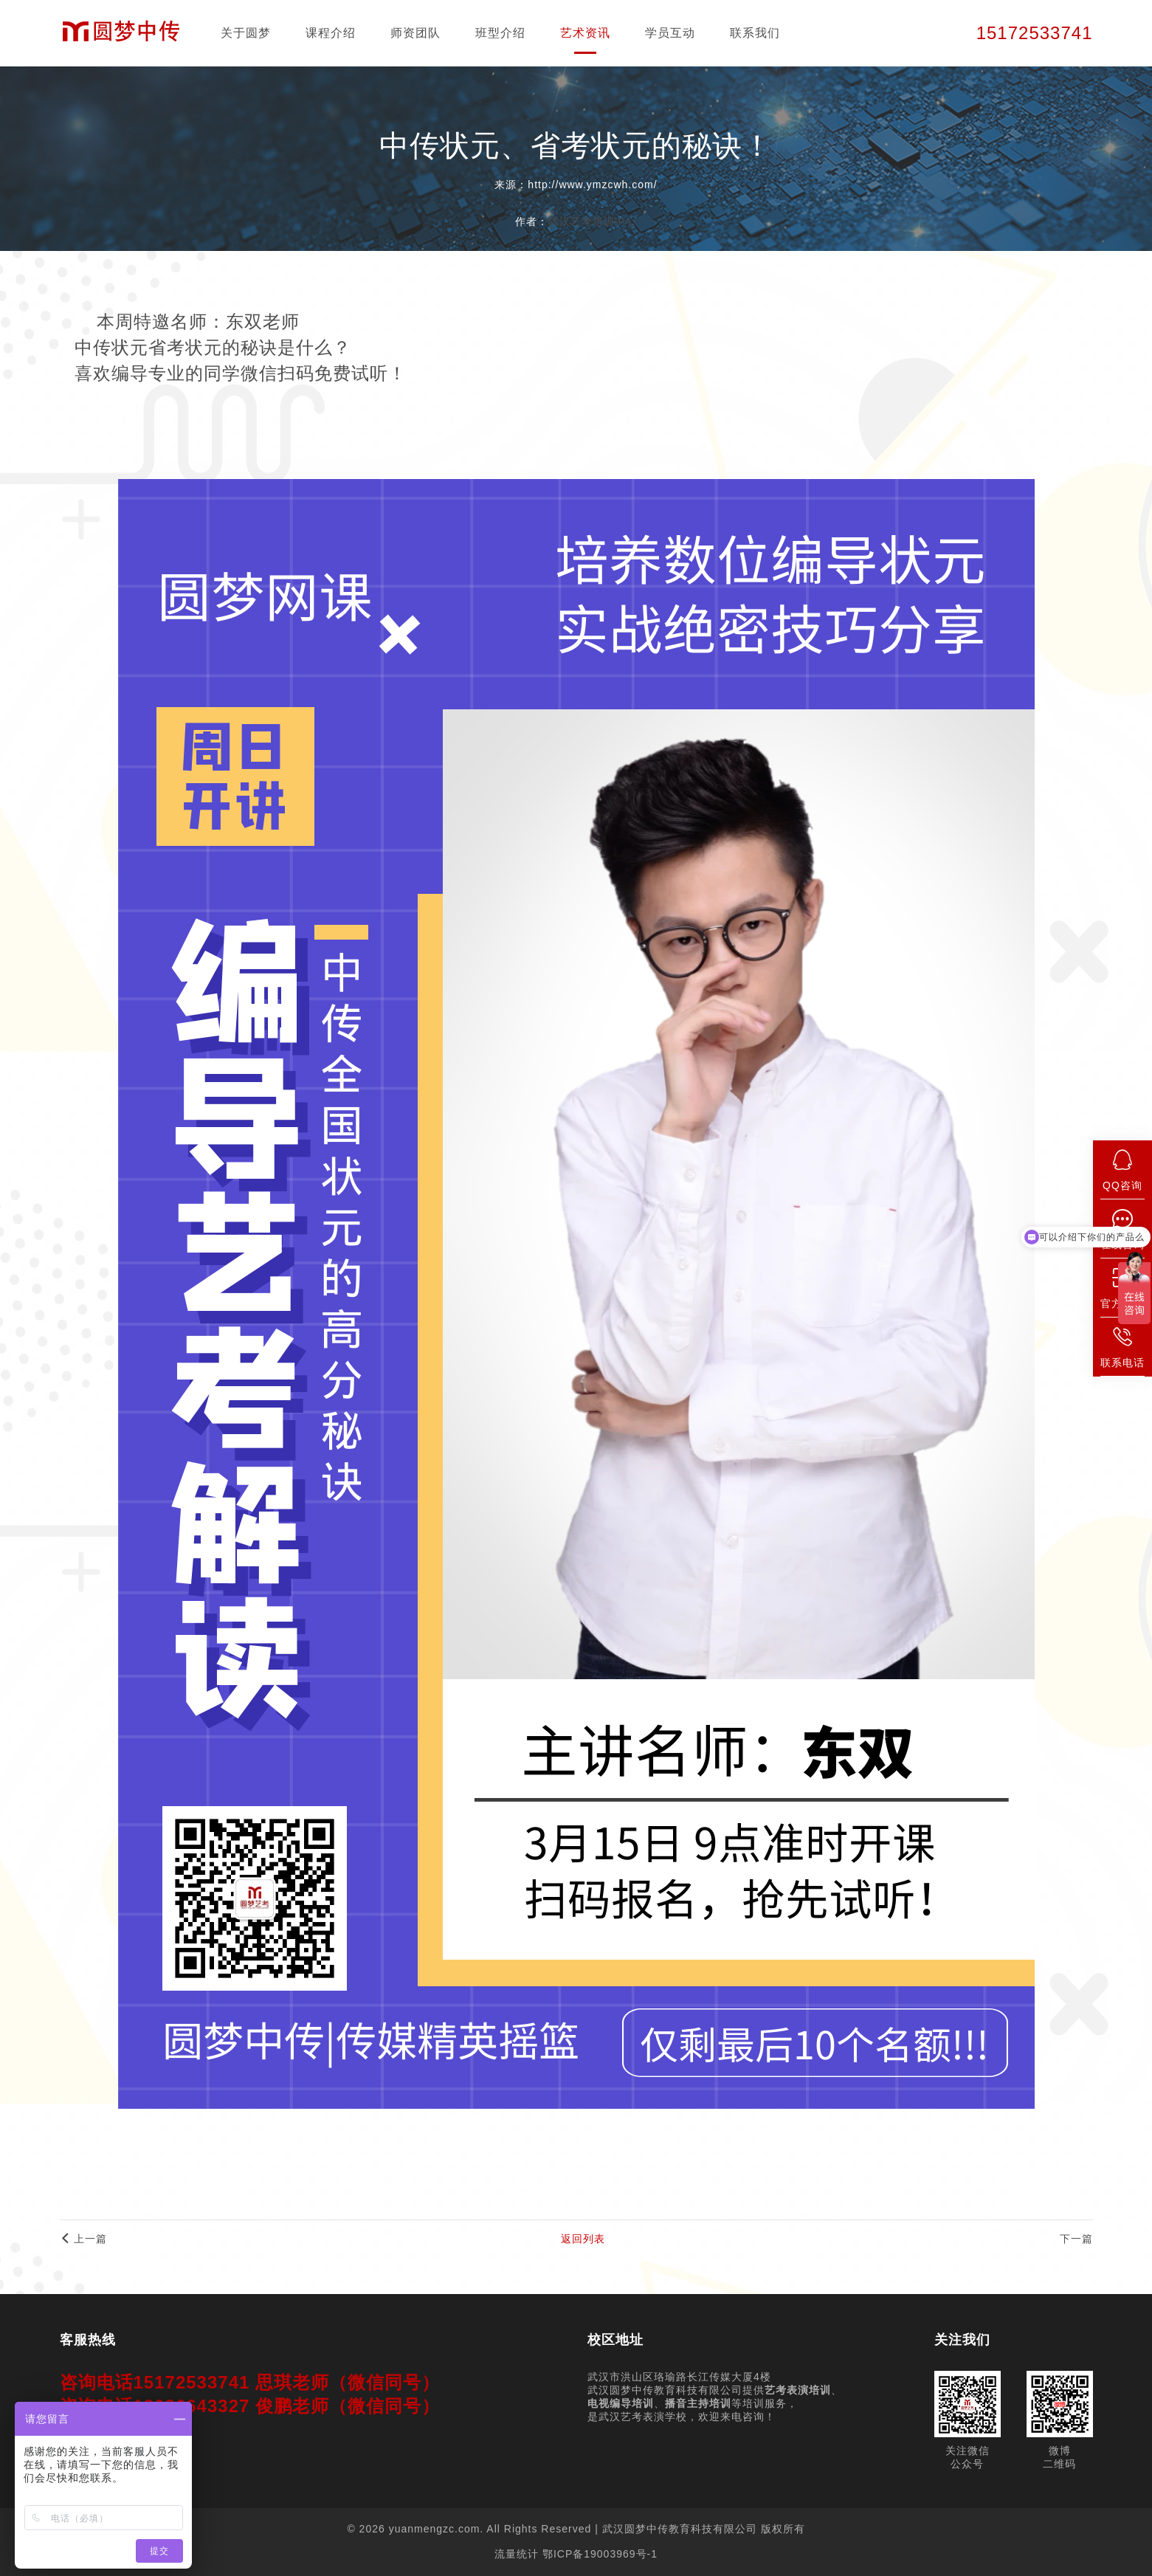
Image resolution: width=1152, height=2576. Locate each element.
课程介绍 (331, 33)
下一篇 (1076, 2239)
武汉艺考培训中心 (592, 221)
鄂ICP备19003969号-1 (600, 2554)
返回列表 (583, 2239)
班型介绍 (500, 33)
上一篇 (84, 2239)
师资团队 (415, 33)
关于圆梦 (246, 33)
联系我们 (755, 33)
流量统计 (516, 2554)
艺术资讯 (585, 33)
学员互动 (670, 33)
